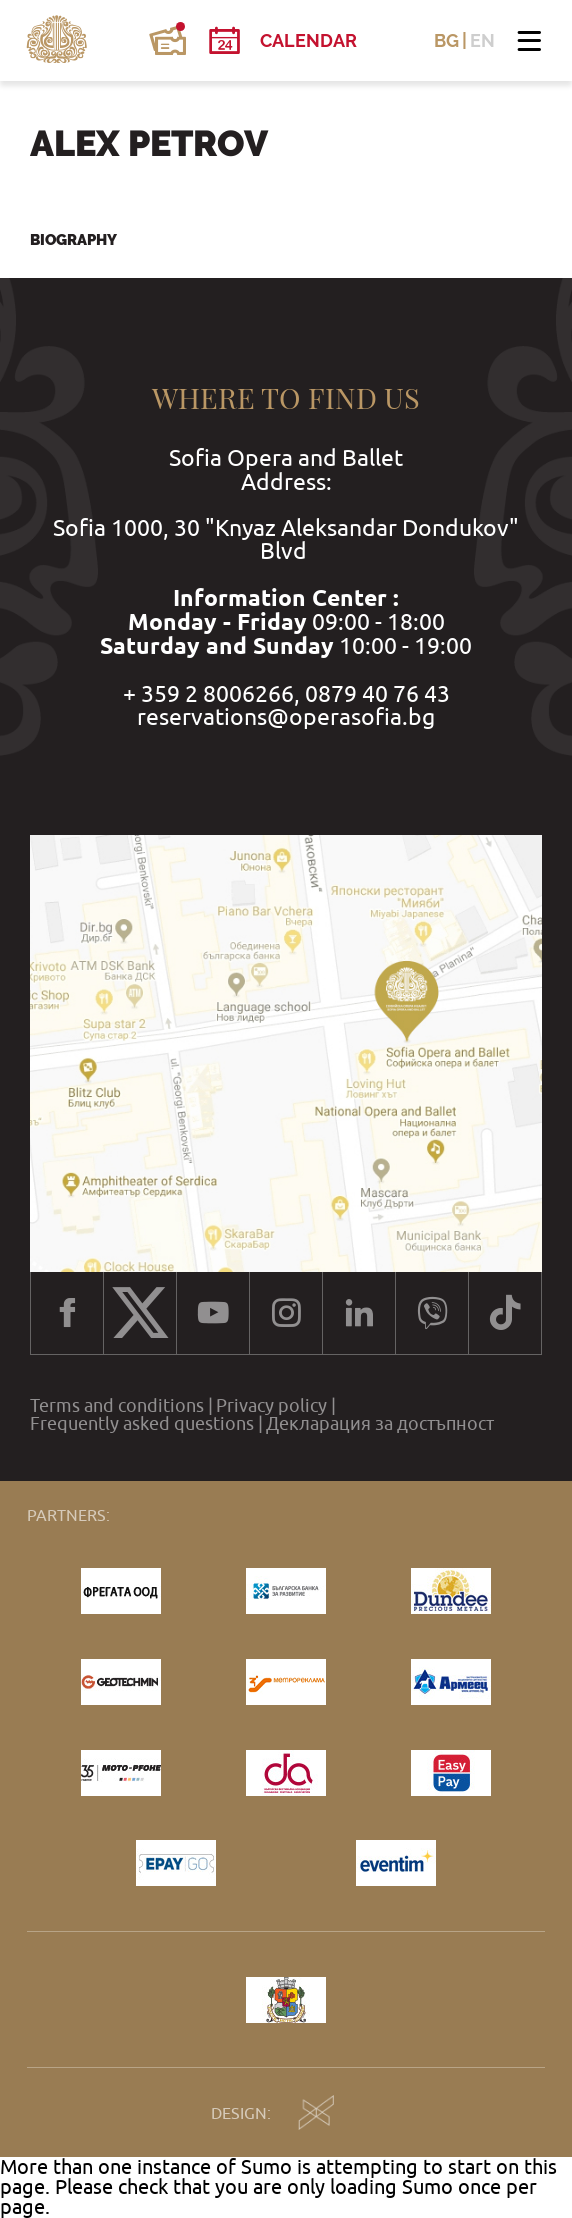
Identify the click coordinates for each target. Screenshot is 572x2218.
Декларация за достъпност (380, 1424)
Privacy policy (271, 1406)
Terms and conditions (117, 1406)
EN (482, 41)
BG (446, 41)
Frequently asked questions (142, 1424)
